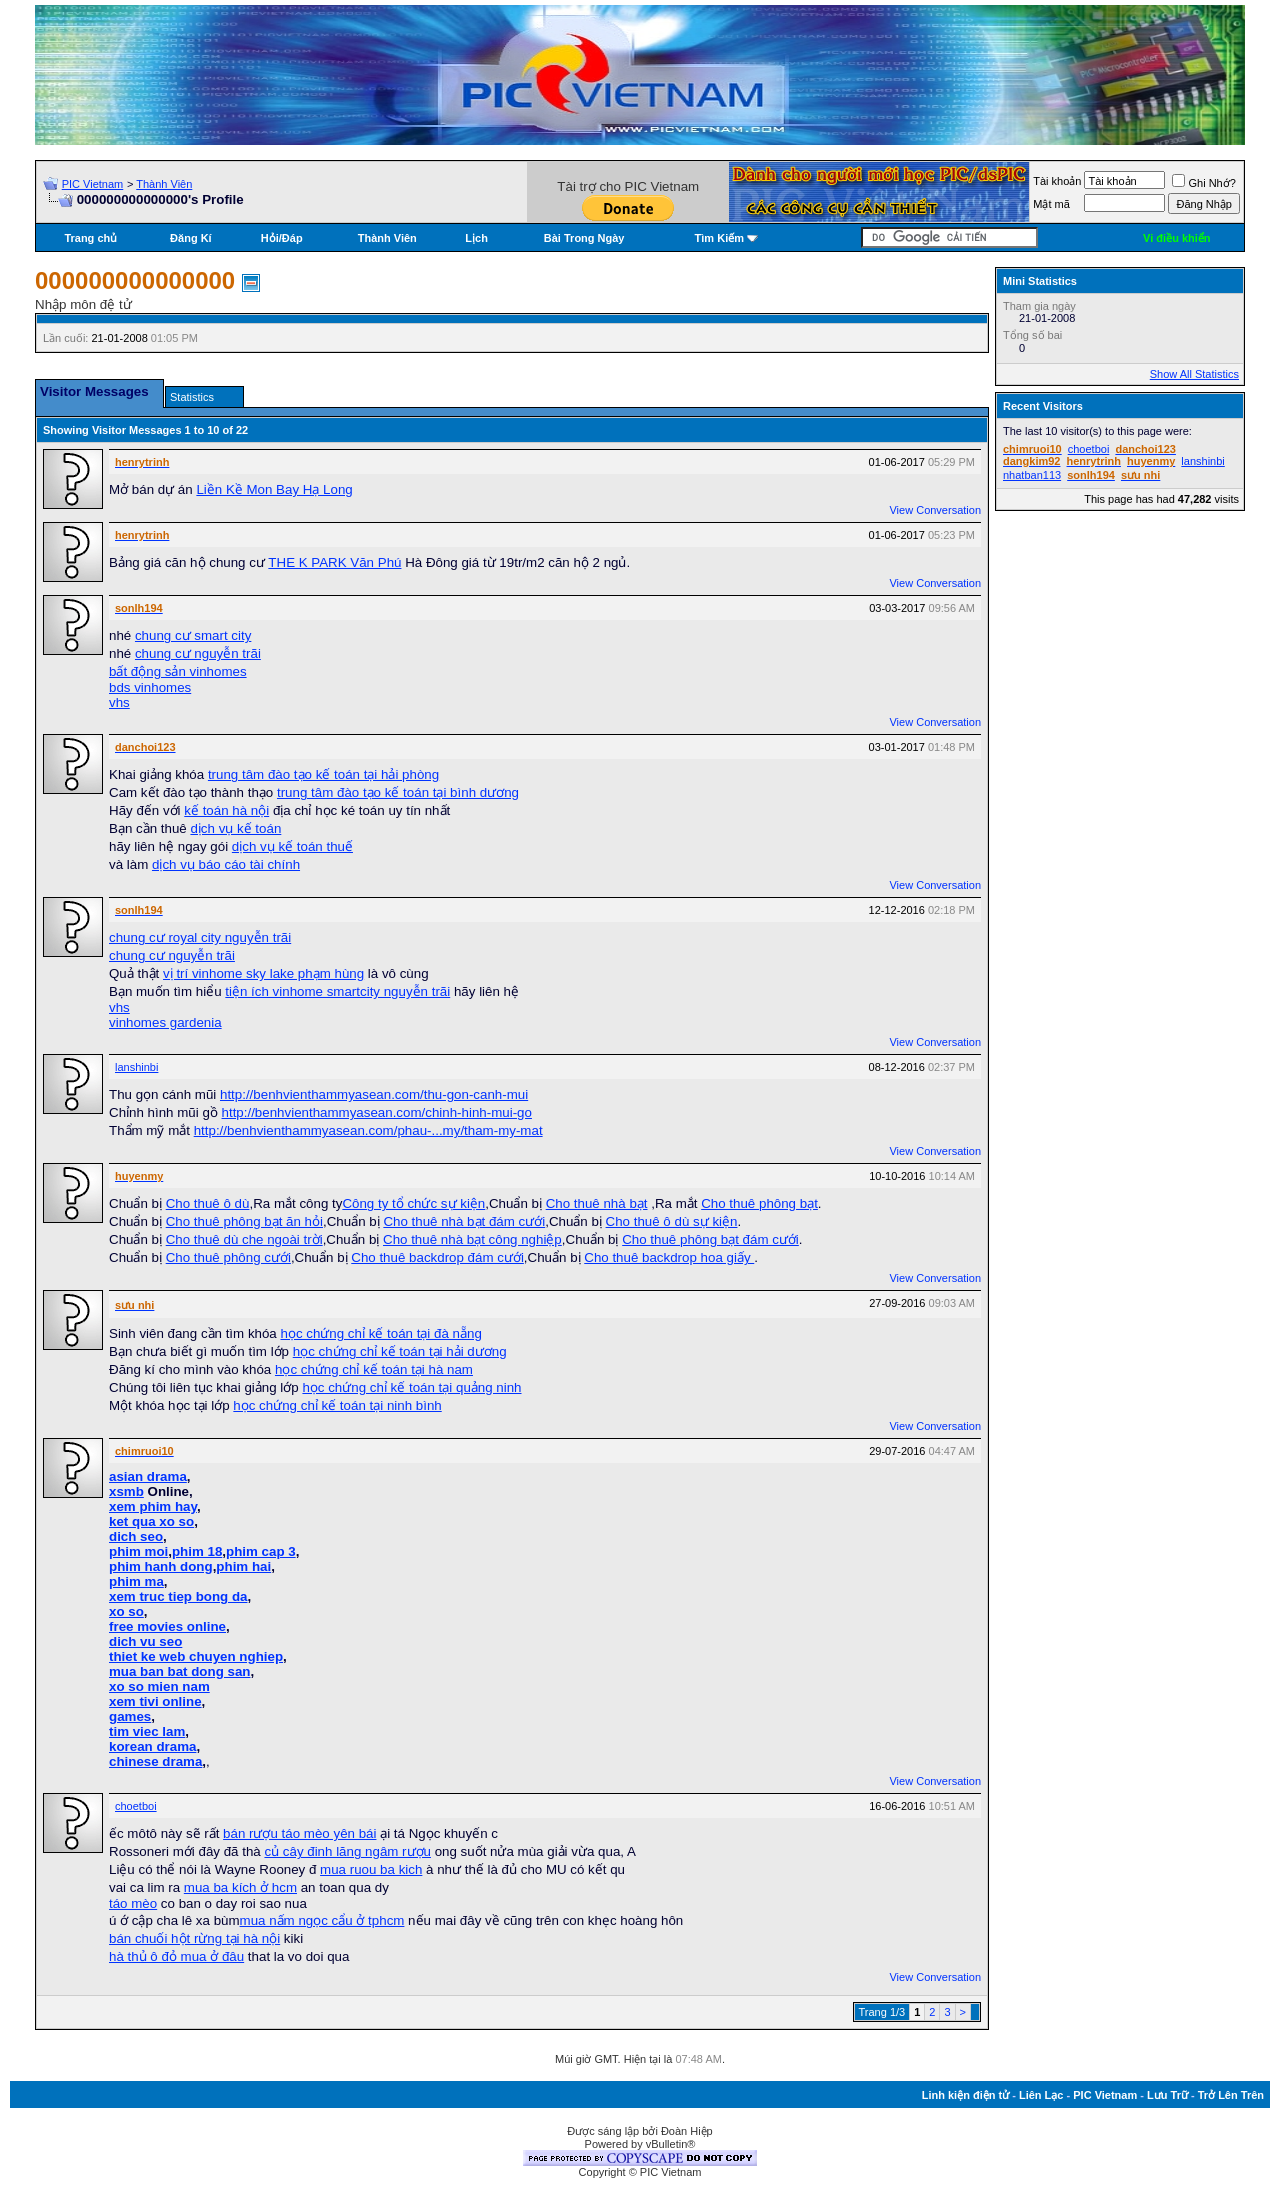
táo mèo (133, 1903)
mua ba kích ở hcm (240, 1887)
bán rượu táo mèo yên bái (299, 1833)
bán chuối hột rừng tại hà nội (194, 1938)
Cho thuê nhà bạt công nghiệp (472, 1239)
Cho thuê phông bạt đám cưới (710, 1239)
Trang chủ (90, 238)
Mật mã (1051, 204)
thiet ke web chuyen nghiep (196, 1656)
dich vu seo (145, 1641)
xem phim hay (153, 1506)
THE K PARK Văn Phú (334, 562)
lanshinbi (136, 1067)
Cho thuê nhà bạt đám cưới (464, 1221)
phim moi (138, 1551)
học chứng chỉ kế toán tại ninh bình (337, 1405)
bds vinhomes (150, 687)
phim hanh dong (161, 1566)
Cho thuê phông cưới (228, 1257)
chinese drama (155, 1761)
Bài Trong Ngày (584, 238)
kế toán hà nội (226, 810)
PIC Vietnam (93, 184)
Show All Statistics (1194, 374)
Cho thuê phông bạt (759, 1203)
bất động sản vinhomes (178, 671)
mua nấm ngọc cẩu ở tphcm (322, 1920)
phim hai (243, 1566)
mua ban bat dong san (179, 1671)
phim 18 (197, 1551)
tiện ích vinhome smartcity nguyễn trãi (337, 991)
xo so (126, 1611)
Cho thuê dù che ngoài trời (244, 1239)
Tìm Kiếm (719, 238)
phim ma (136, 1581)
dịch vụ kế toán (235, 828)
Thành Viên (164, 184)
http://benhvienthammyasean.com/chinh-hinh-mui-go (377, 1112)
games (130, 1716)
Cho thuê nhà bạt (597, 1203)
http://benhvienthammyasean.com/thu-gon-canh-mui (374, 1094)
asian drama (148, 1476)
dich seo (136, 1536)
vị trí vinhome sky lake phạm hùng (263, 973)
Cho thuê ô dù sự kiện (672, 1221)
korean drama (152, 1746)
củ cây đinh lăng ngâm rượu (347, 1851)
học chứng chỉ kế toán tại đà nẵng (380, 1333)
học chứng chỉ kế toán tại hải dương (400, 1351)
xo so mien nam (159, 1686)
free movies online (167, 1626)
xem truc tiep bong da (178, 1596)
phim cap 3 (261, 1551)
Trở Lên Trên (1231, 2095)
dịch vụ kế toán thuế (292, 846)
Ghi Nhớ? (1203, 183)
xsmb (126, 1491)
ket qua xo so (151, 1521)
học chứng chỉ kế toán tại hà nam (374, 1369)
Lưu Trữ (1167, 2095)
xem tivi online (155, 1701)
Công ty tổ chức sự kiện (413, 1203)
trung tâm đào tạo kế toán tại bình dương (398, 792)
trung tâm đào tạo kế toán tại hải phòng (323, 774)
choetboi (136, 1806)
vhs (119, 702)
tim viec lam (147, 1731)
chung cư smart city (193, 635)
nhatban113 (1032, 475)
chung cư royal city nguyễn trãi (200, 937)
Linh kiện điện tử (965, 2095)
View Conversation (935, 510)
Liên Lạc (1041, 2095)
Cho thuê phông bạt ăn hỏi (244, 1221)
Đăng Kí (191, 238)
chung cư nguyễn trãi (198, 653)
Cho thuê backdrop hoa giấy (669, 1257)
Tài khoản (1057, 181)
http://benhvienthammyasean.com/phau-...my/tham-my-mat (368, 1130)
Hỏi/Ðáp (282, 238)
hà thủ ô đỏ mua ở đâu (176, 1956)
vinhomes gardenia (165, 1022)
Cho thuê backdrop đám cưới (437, 1257)
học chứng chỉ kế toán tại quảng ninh (411, 1387)
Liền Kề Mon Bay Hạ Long (274, 489)
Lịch (476, 238)
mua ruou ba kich (371, 1869)
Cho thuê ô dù (208, 1203)
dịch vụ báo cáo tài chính (226, 864)
